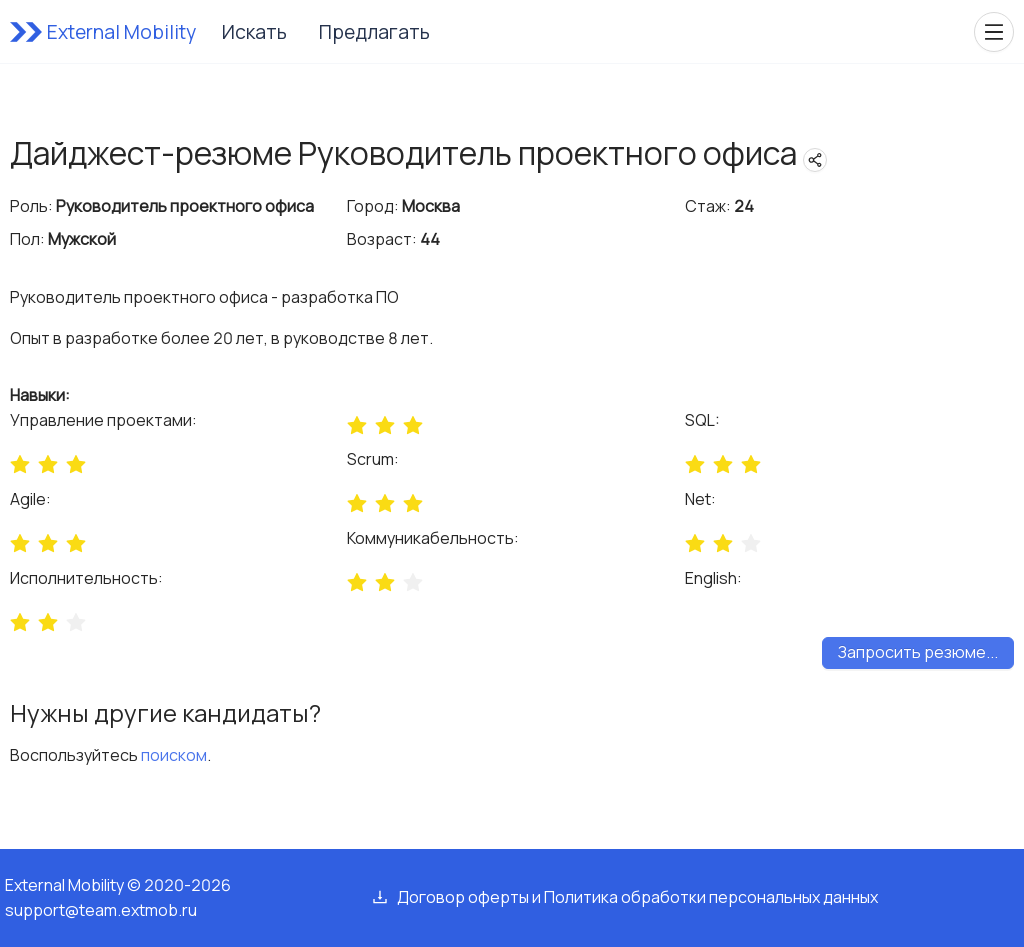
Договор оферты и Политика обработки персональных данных (637, 897)
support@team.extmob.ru (101, 910)
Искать (254, 32)
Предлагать (374, 32)
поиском (174, 755)
